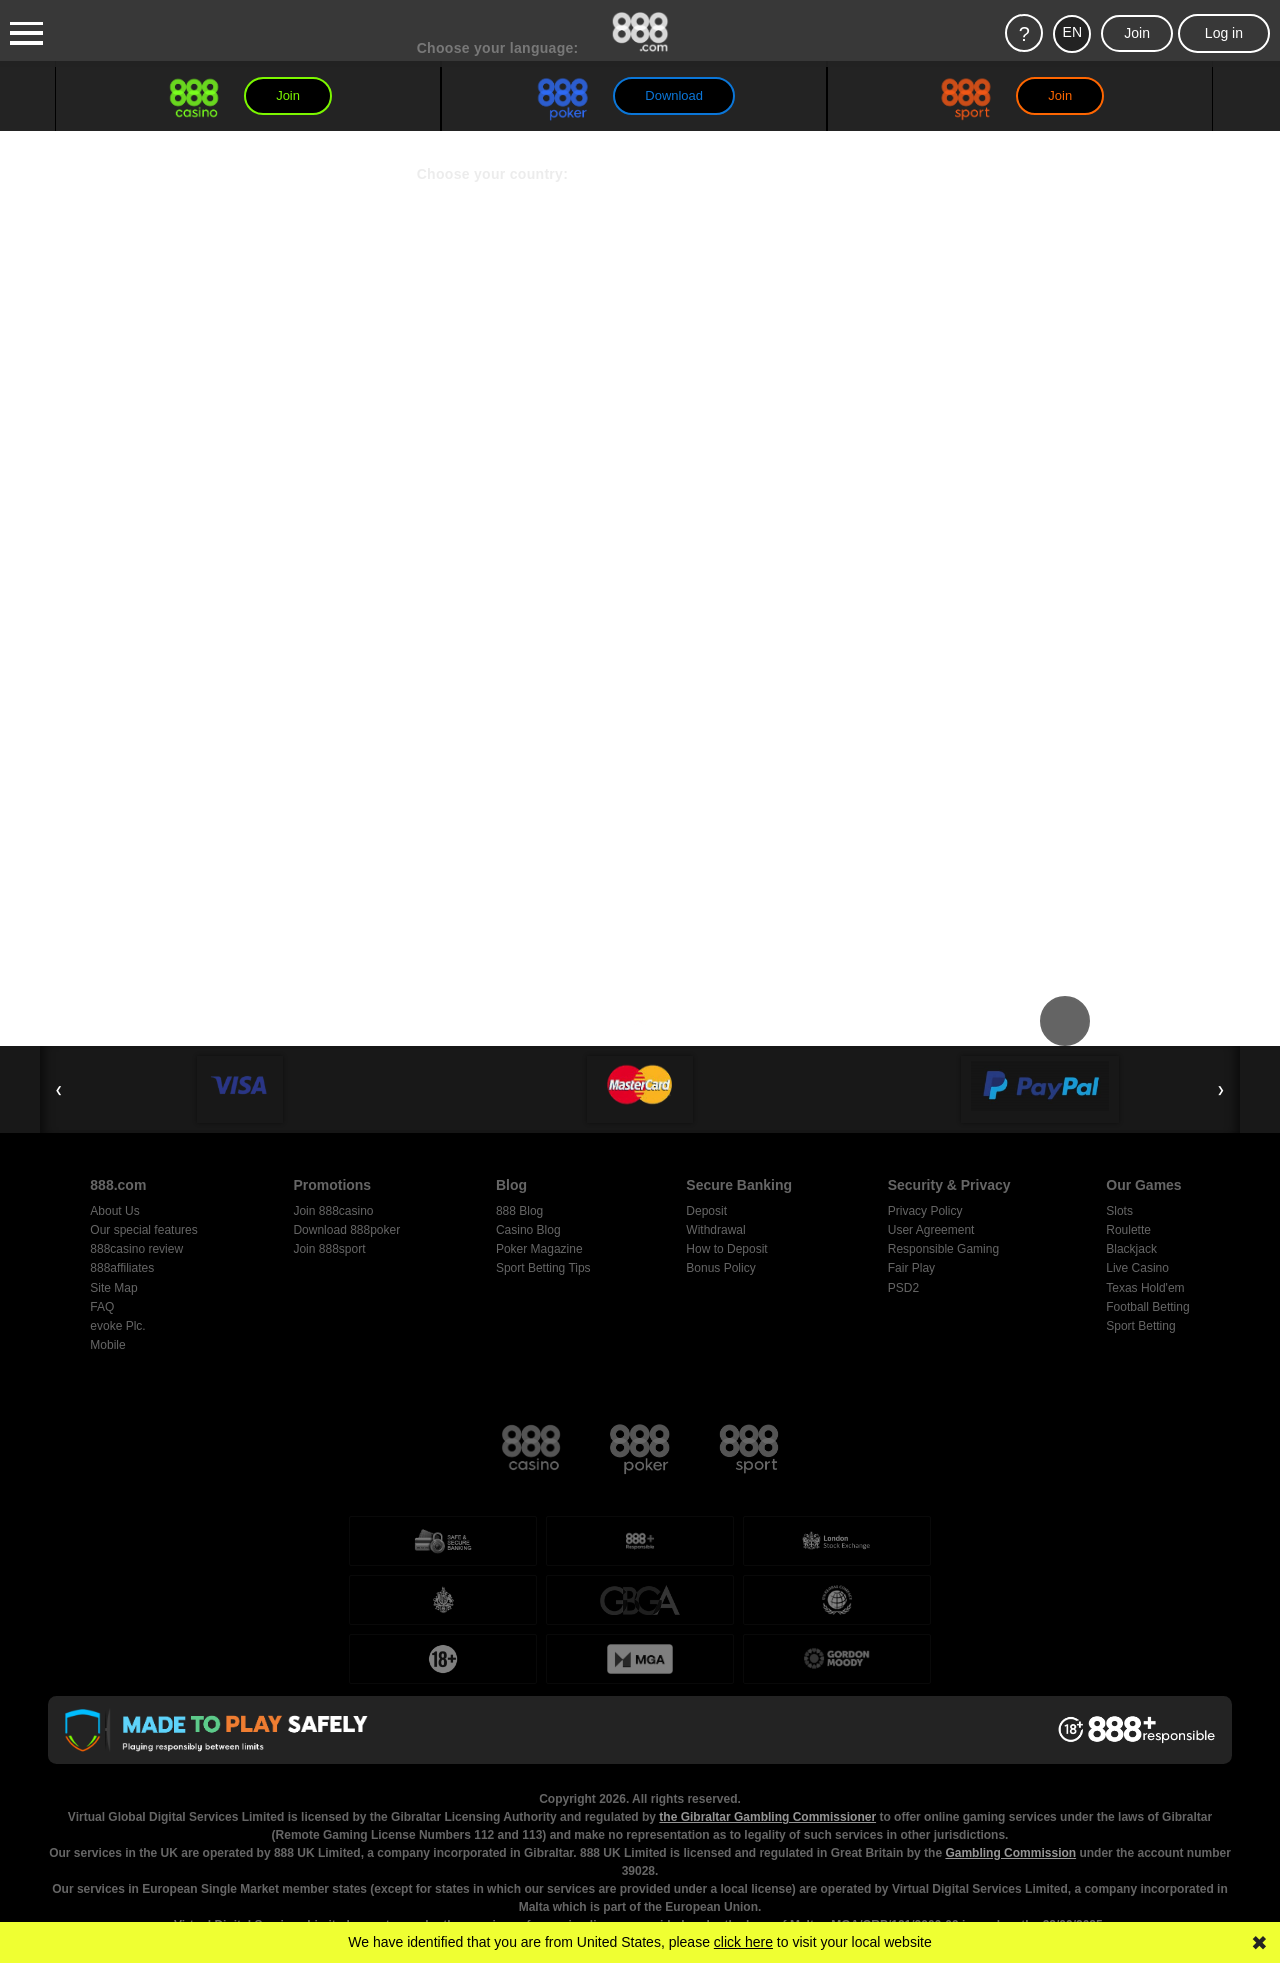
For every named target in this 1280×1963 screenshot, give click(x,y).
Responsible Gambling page (948, 1920)
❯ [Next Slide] (1221, 1089)
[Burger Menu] (26, 34)
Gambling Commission (1010, 1776)
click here (743, 1942)
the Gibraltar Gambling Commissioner (767, 1740)
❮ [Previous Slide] (59, 1089)
